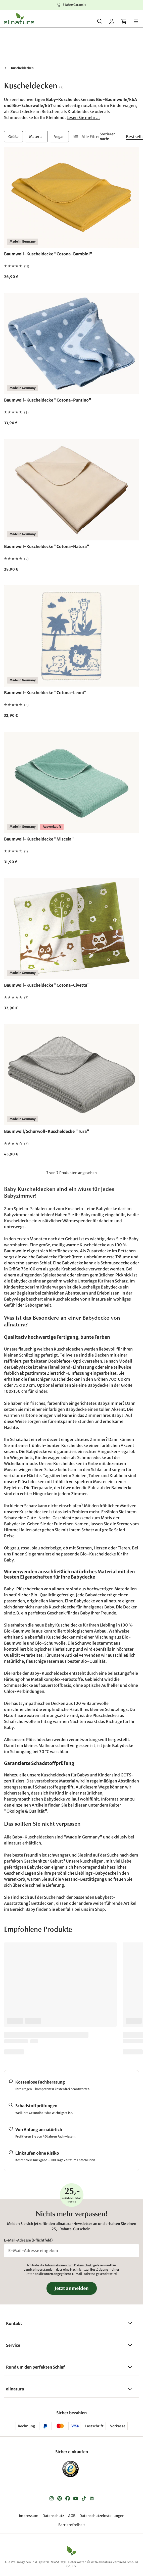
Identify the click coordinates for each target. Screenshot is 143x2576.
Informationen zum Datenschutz (69, 2265)
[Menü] (136, 21)
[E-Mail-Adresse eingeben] (71, 2250)
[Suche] (100, 21)
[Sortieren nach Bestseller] (133, 137)
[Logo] (19, 18)
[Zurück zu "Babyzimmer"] (6, 68)
